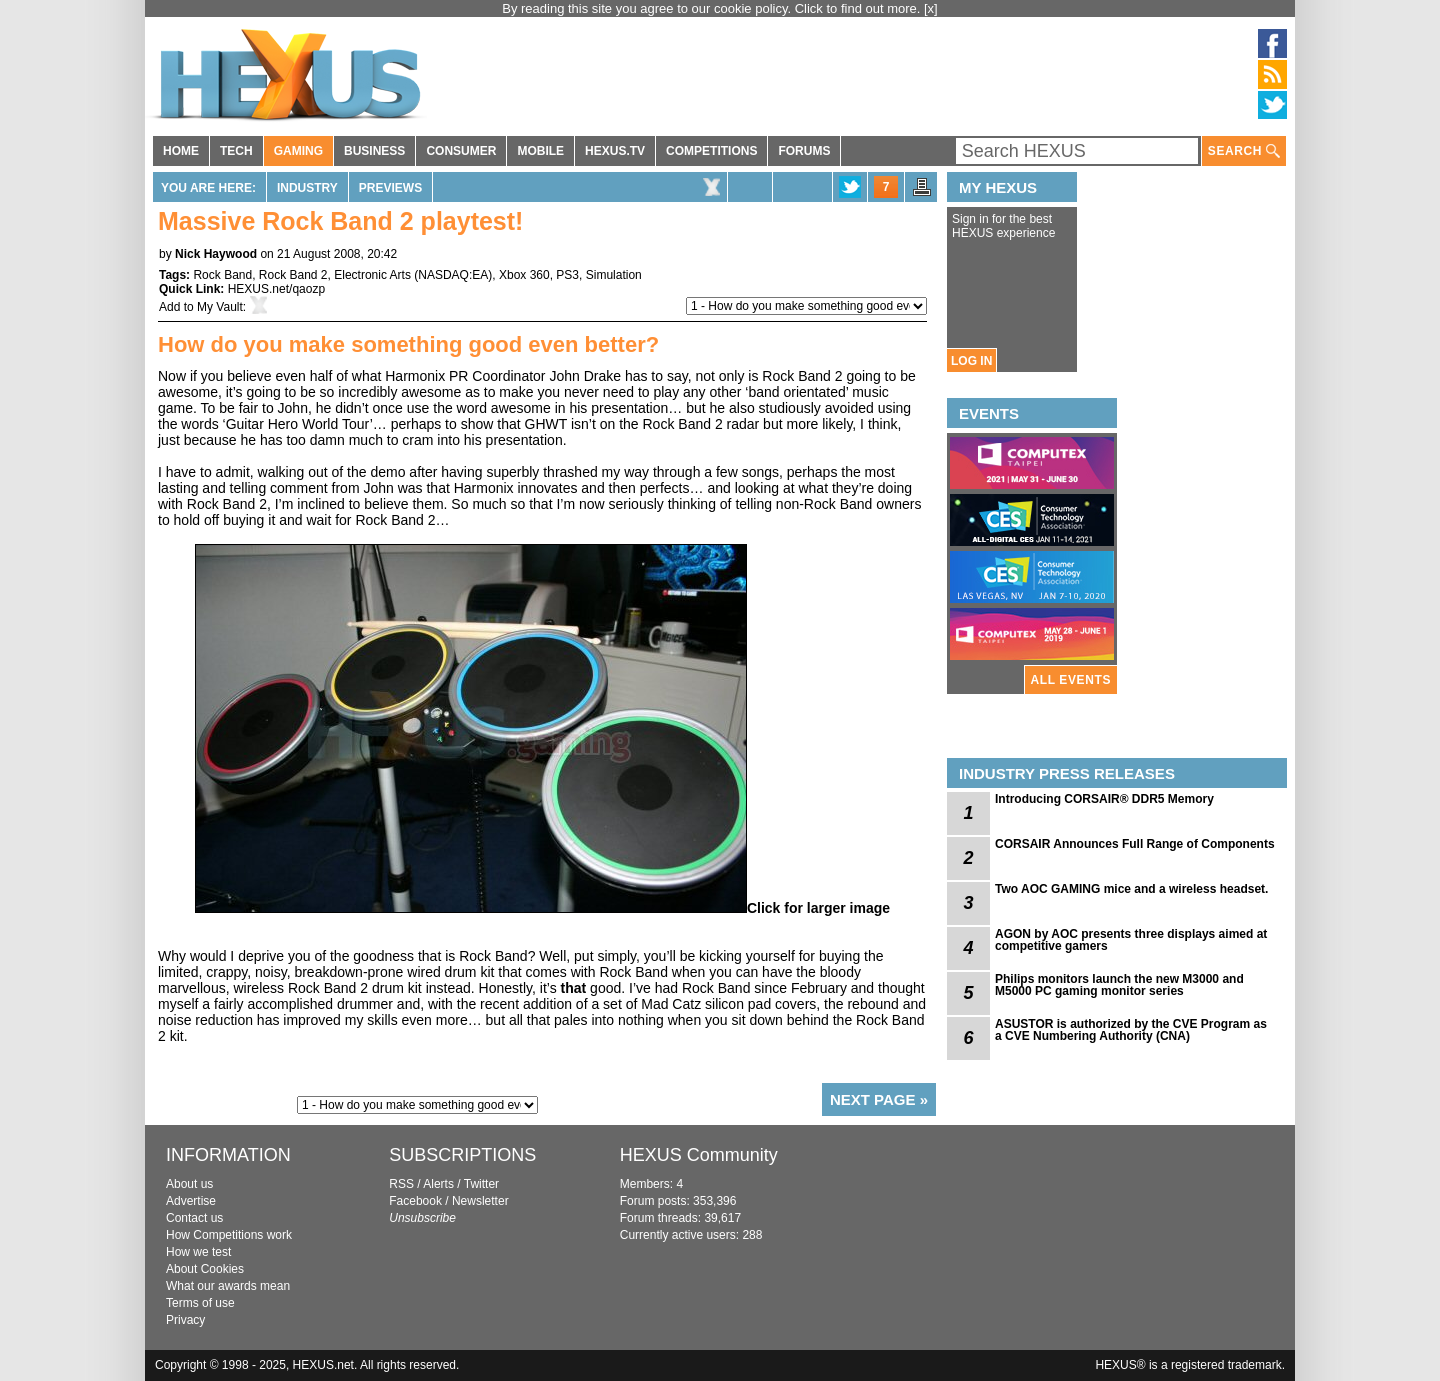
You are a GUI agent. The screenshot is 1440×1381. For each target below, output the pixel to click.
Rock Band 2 (293, 275)
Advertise (191, 1201)
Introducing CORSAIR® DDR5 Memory (1104, 799)
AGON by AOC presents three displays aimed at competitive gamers (1131, 940)
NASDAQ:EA (453, 275)
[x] (931, 8)
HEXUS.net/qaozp (276, 289)
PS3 (567, 275)
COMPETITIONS (711, 151)
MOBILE (540, 151)
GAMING (298, 151)
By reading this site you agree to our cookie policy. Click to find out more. (713, 8)
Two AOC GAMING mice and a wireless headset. (1131, 889)
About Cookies (205, 1269)
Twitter (481, 1184)
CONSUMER (461, 151)
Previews (390, 188)
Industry (307, 188)
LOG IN (971, 361)
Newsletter (480, 1201)
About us (189, 1184)
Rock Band (222, 275)
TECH (236, 151)
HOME (181, 151)
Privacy (185, 1320)
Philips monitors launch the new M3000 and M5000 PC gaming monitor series (1119, 985)
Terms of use (200, 1303)
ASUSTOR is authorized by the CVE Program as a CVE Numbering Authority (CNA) (1131, 1030)
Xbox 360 (524, 275)
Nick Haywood (216, 254)
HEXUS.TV (615, 151)
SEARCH (1244, 151)
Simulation (614, 275)
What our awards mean (228, 1286)
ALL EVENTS (1071, 680)
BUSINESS (374, 151)
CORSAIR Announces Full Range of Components (1135, 844)
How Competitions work (229, 1235)
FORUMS (804, 151)
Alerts (438, 1184)
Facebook (415, 1201)
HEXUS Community (699, 1155)
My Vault (220, 307)
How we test (198, 1252)
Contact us (194, 1218)
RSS (401, 1184)
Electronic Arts (372, 275)
